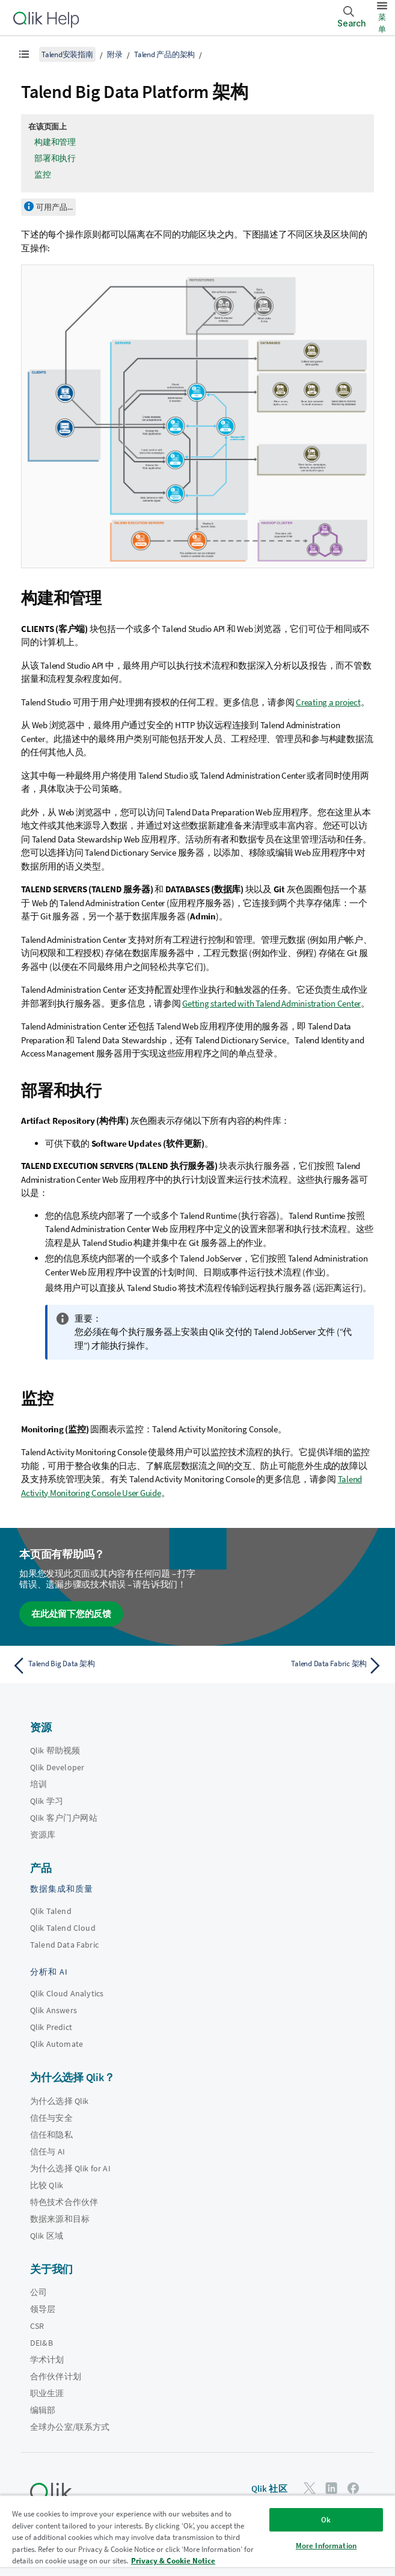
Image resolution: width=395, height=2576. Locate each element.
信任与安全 (51, 2117)
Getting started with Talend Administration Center (271, 1003)
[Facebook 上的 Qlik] (353, 2488)
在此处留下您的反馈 (71, 1613)
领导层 (42, 2309)
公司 (38, 2292)
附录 (115, 54)
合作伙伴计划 (55, 2376)
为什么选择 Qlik (59, 2101)
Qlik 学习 (46, 1801)
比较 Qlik (46, 2185)
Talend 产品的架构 (164, 54)
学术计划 (47, 2359)
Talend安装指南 (67, 54)
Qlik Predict (51, 2027)
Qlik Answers (53, 2010)
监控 (42, 174)
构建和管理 (55, 141)
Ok (326, 2520)
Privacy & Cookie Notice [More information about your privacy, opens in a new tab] (173, 2561)
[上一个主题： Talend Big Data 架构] (101, 1665)
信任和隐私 (51, 2134)
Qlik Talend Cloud (63, 1927)
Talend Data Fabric (64, 1944)
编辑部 (42, 2410)
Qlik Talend (51, 1911)
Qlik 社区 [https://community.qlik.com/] (269, 2488)
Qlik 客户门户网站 (63, 1817)
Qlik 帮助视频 (55, 1750)
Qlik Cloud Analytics (66, 1993)
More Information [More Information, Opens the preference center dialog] (326, 2546)
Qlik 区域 (46, 2235)
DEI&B (41, 2342)
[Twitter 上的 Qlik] (310, 2488)
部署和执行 (55, 158)
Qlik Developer (57, 1767)
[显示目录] (24, 54)
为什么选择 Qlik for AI (70, 2168)
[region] (197, 2535)
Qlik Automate (56, 2043)
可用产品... (54, 207)
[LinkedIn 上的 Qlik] (331, 2488)
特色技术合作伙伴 (64, 2202)
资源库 (42, 1834)
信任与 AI (47, 2151)
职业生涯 (47, 2393)
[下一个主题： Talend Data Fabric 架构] (293, 1665)
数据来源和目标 (60, 2218)
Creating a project (328, 702)
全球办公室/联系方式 (70, 2426)
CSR (37, 2325)
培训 (38, 1784)
